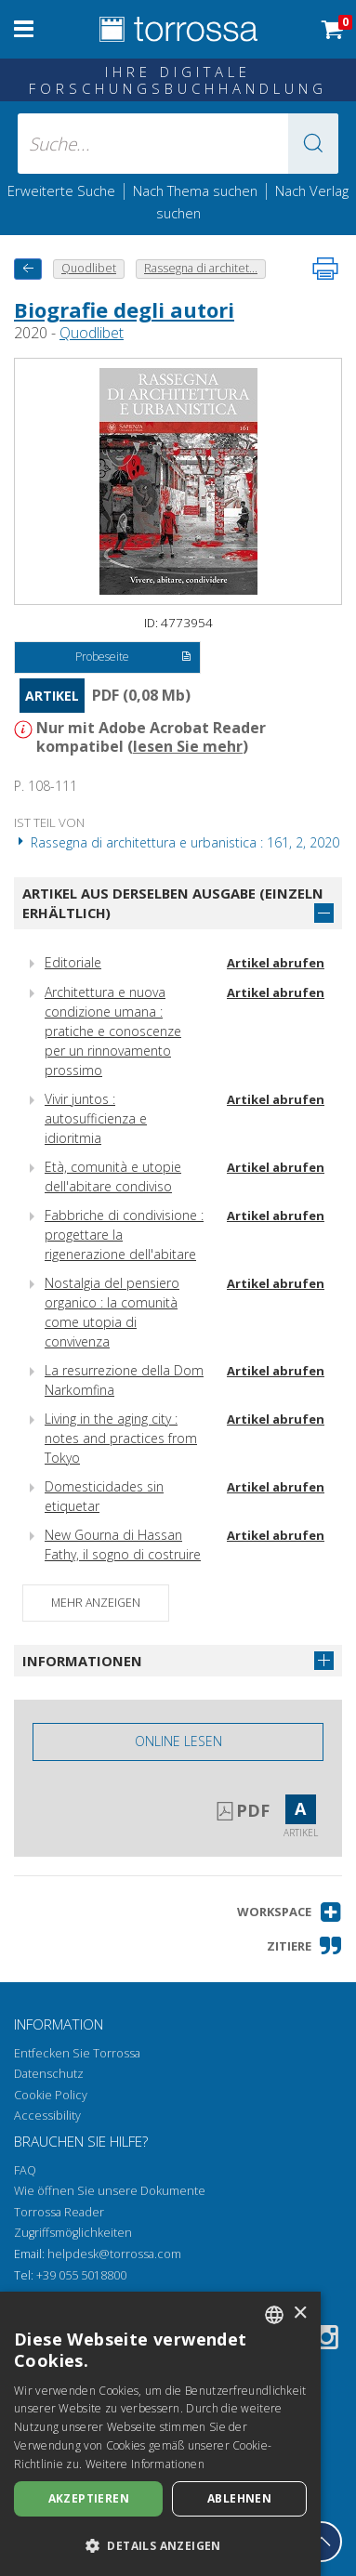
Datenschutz (49, 2074)
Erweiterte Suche (61, 190)
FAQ (25, 2170)
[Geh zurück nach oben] (321, 2541)
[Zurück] (28, 269)
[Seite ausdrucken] (325, 268)
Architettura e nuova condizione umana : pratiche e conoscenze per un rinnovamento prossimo (113, 1031)
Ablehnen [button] (239, 2498)
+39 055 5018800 (81, 2275)
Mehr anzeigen (95, 1602)
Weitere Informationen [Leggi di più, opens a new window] (145, 2464)
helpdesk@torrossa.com (114, 2254)
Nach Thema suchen (195, 190)
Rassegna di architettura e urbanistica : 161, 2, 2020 (176, 842)
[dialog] (160, 2434)
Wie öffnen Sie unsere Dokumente (109, 2191)
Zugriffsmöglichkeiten (73, 2233)
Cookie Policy (50, 2095)
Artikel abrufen (275, 962)
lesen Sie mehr (188, 746)
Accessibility (47, 2115)
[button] (313, 143)
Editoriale (73, 962)
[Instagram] (326, 2340)
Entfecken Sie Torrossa (77, 2053)
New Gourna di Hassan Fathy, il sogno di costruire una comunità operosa (123, 1554)
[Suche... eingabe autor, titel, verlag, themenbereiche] (178, 143)
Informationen (82, 1660)
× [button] (300, 2313)
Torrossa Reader (59, 2212)
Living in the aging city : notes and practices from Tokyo (121, 1438)
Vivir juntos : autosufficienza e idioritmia (96, 1118)
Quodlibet (91, 332)
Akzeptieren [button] (88, 2498)
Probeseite (133, 658)
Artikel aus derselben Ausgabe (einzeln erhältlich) (172, 903)
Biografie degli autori (124, 309)
